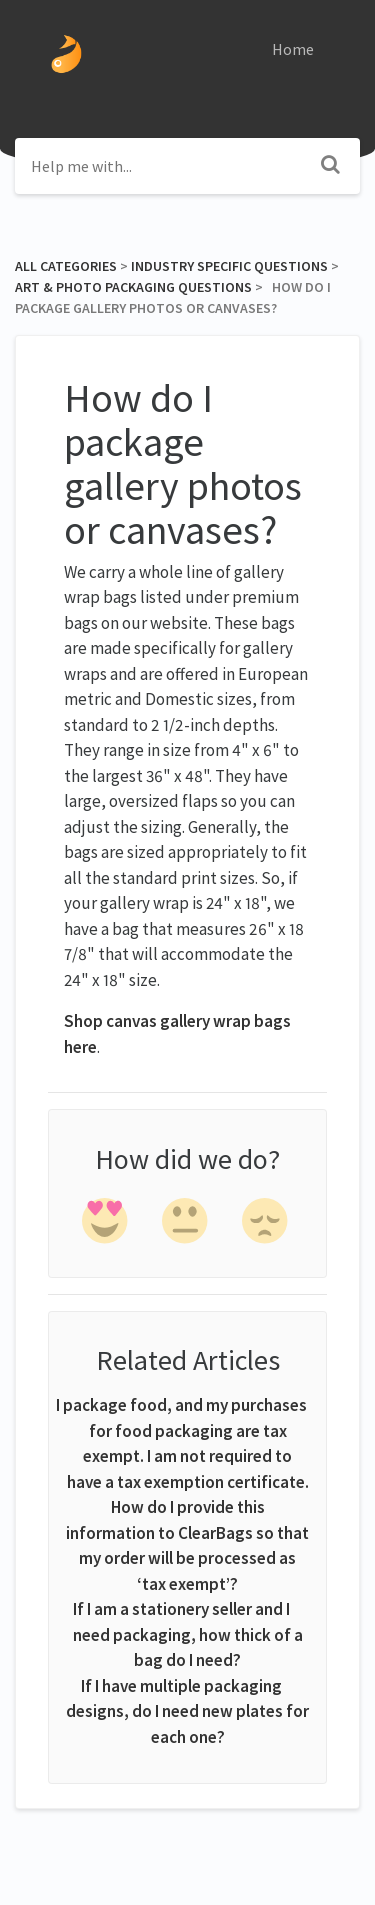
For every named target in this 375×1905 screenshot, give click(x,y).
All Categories (66, 266)
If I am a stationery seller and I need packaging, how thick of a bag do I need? (188, 1634)
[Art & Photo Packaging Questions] (133, 287)
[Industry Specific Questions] (229, 266)
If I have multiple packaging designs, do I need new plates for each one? (187, 1711)
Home (293, 49)
